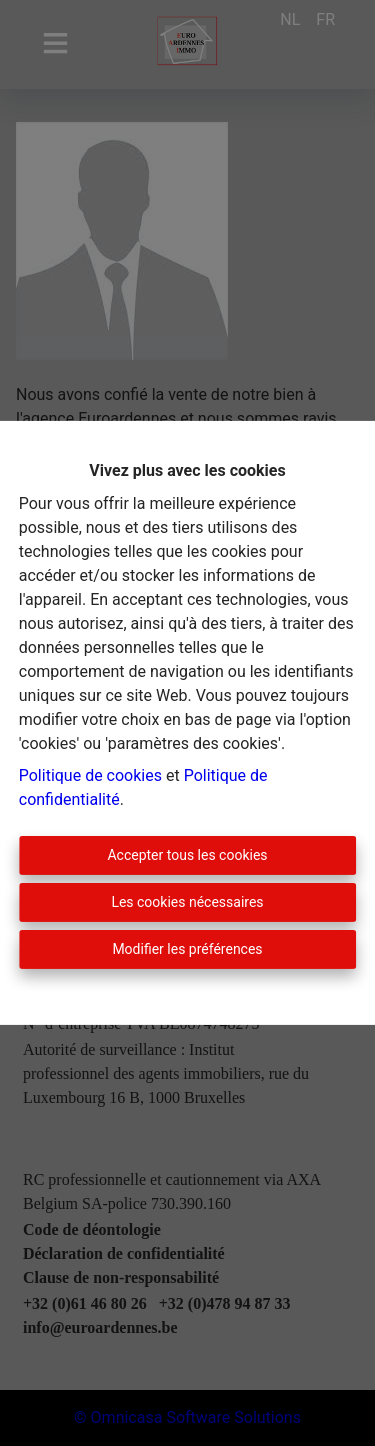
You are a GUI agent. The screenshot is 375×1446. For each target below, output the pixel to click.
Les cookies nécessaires (187, 902)
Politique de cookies (90, 775)
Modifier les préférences (187, 949)
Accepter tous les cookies (187, 855)
